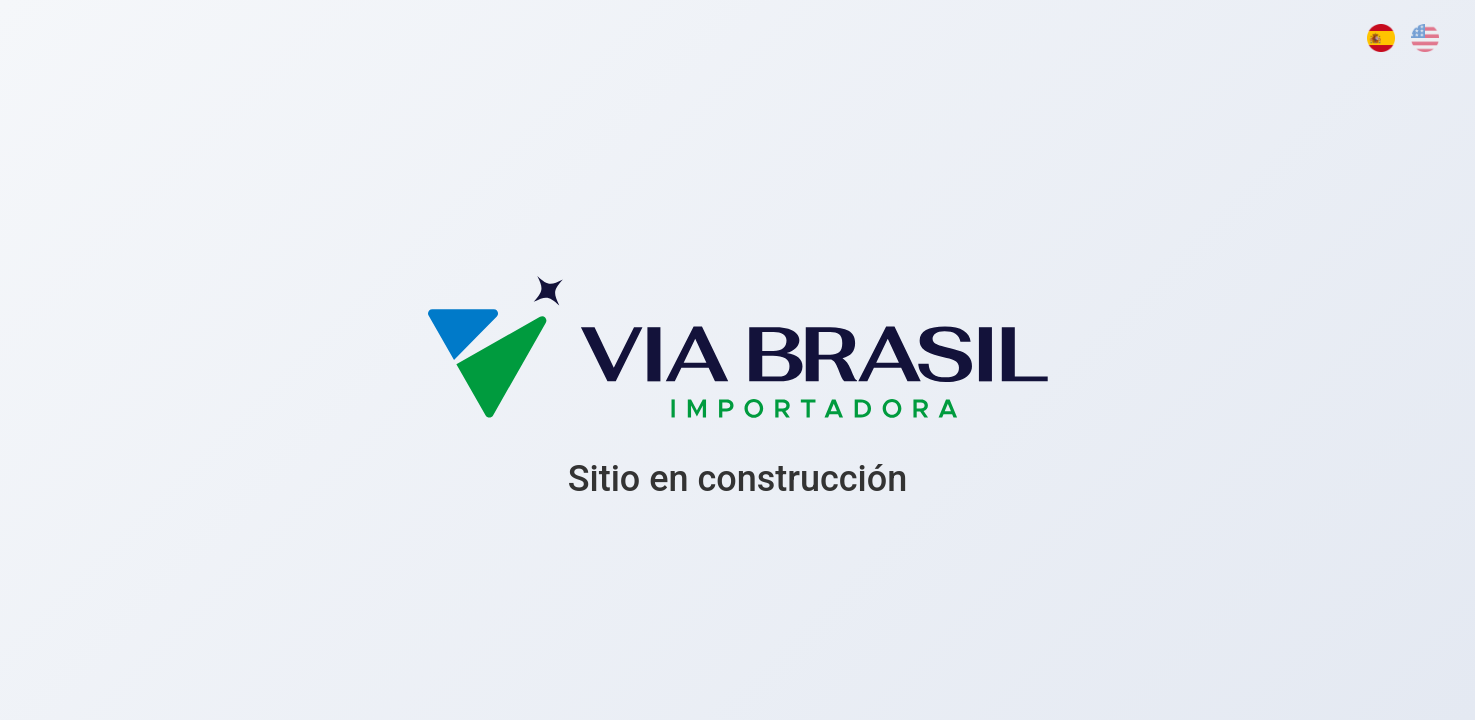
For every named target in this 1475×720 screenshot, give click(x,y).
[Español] (1381, 38)
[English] (1425, 38)
